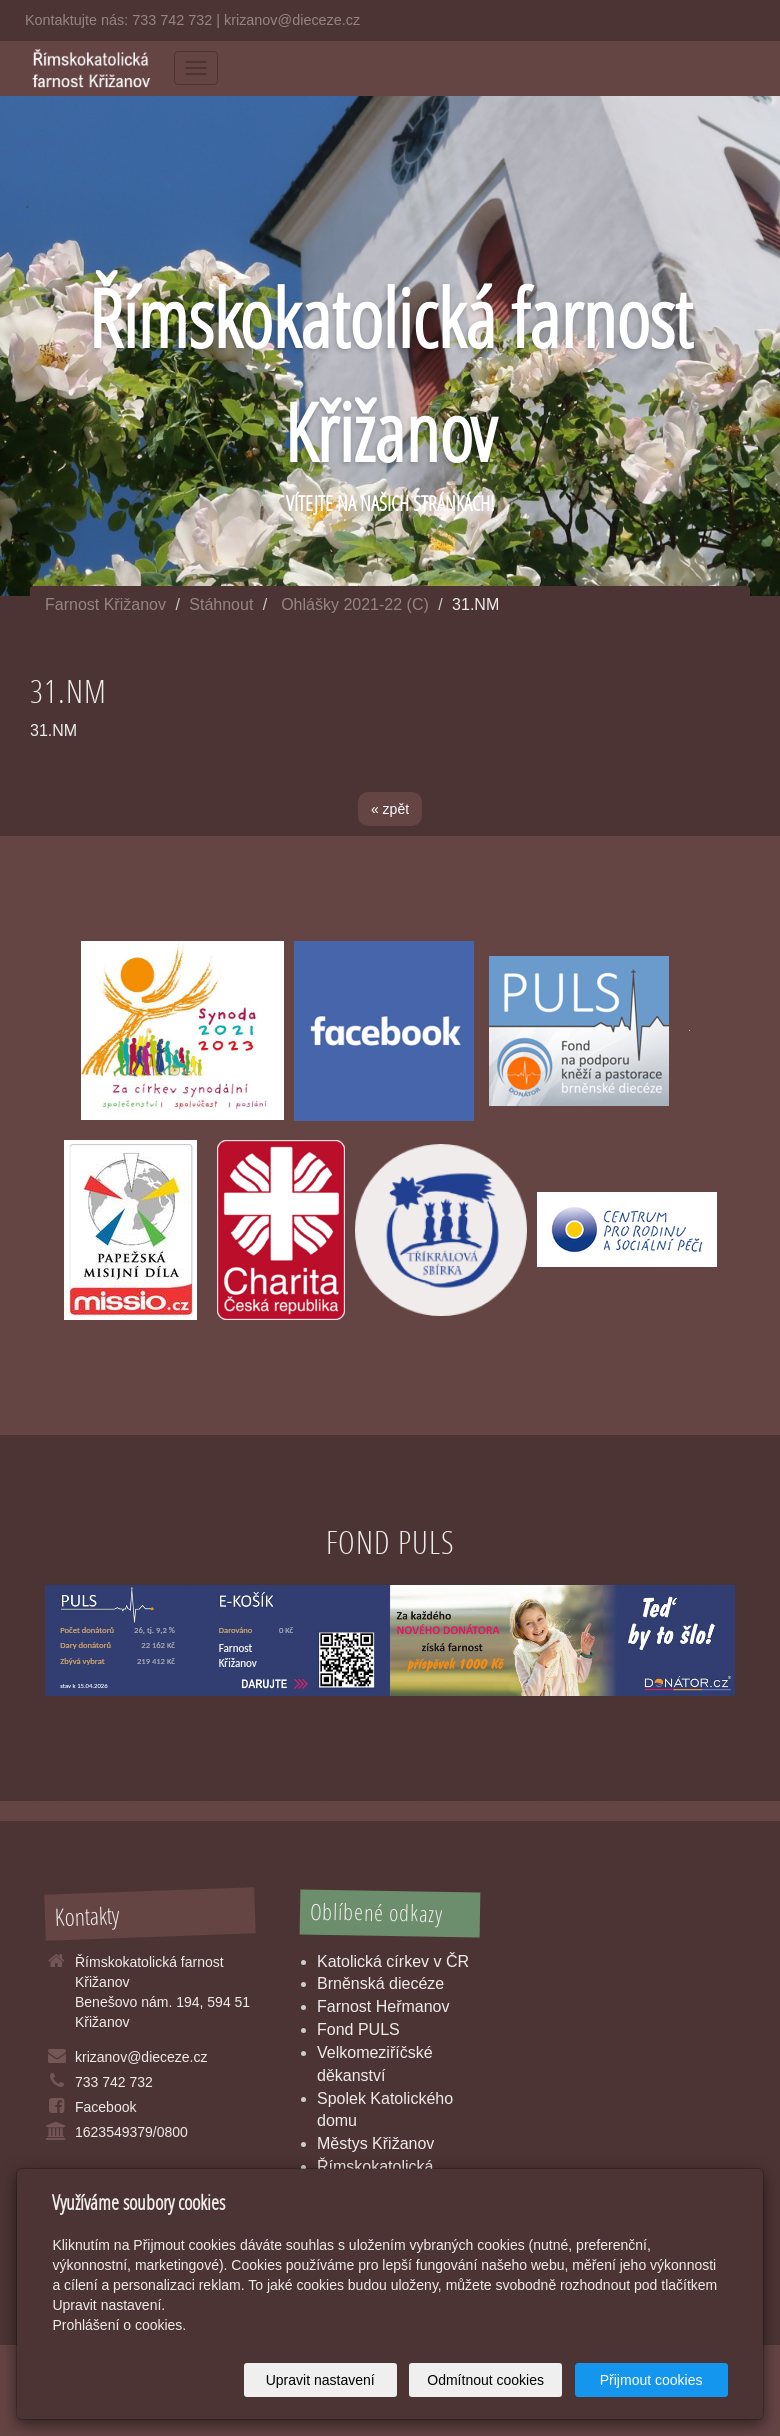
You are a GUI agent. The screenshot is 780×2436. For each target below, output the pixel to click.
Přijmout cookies (651, 2380)
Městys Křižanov (375, 2143)
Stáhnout (221, 604)
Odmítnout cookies (485, 2380)
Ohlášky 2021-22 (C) (355, 604)
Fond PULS (358, 2029)
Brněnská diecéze (380, 1983)
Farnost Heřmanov (383, 2006)
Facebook (105, 2107)
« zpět (390, 809)
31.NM (53, 730)
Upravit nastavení (320, 2380)
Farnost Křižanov (105, 604)
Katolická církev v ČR (393, 1961)
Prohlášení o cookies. (119, 2325)
